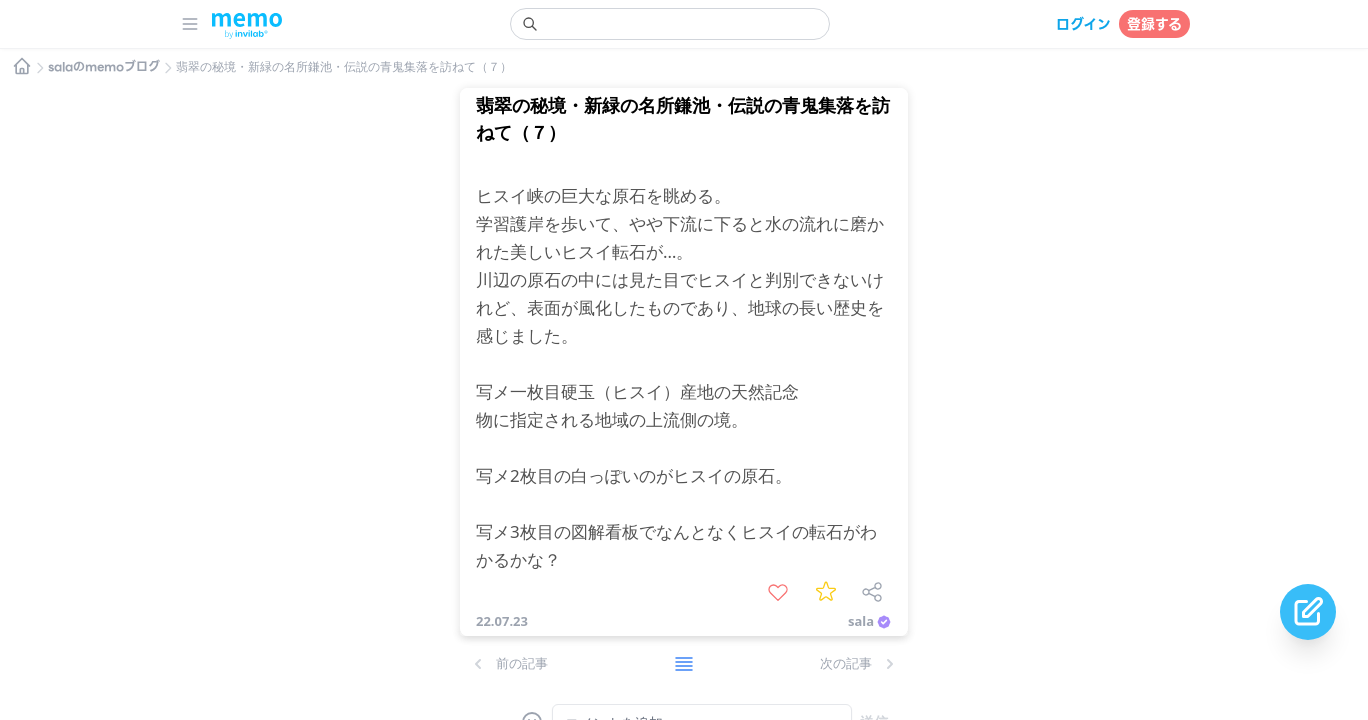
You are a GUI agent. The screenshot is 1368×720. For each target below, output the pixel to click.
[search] (670, 24)
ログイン (1083, 24)
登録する (1154, 24)
